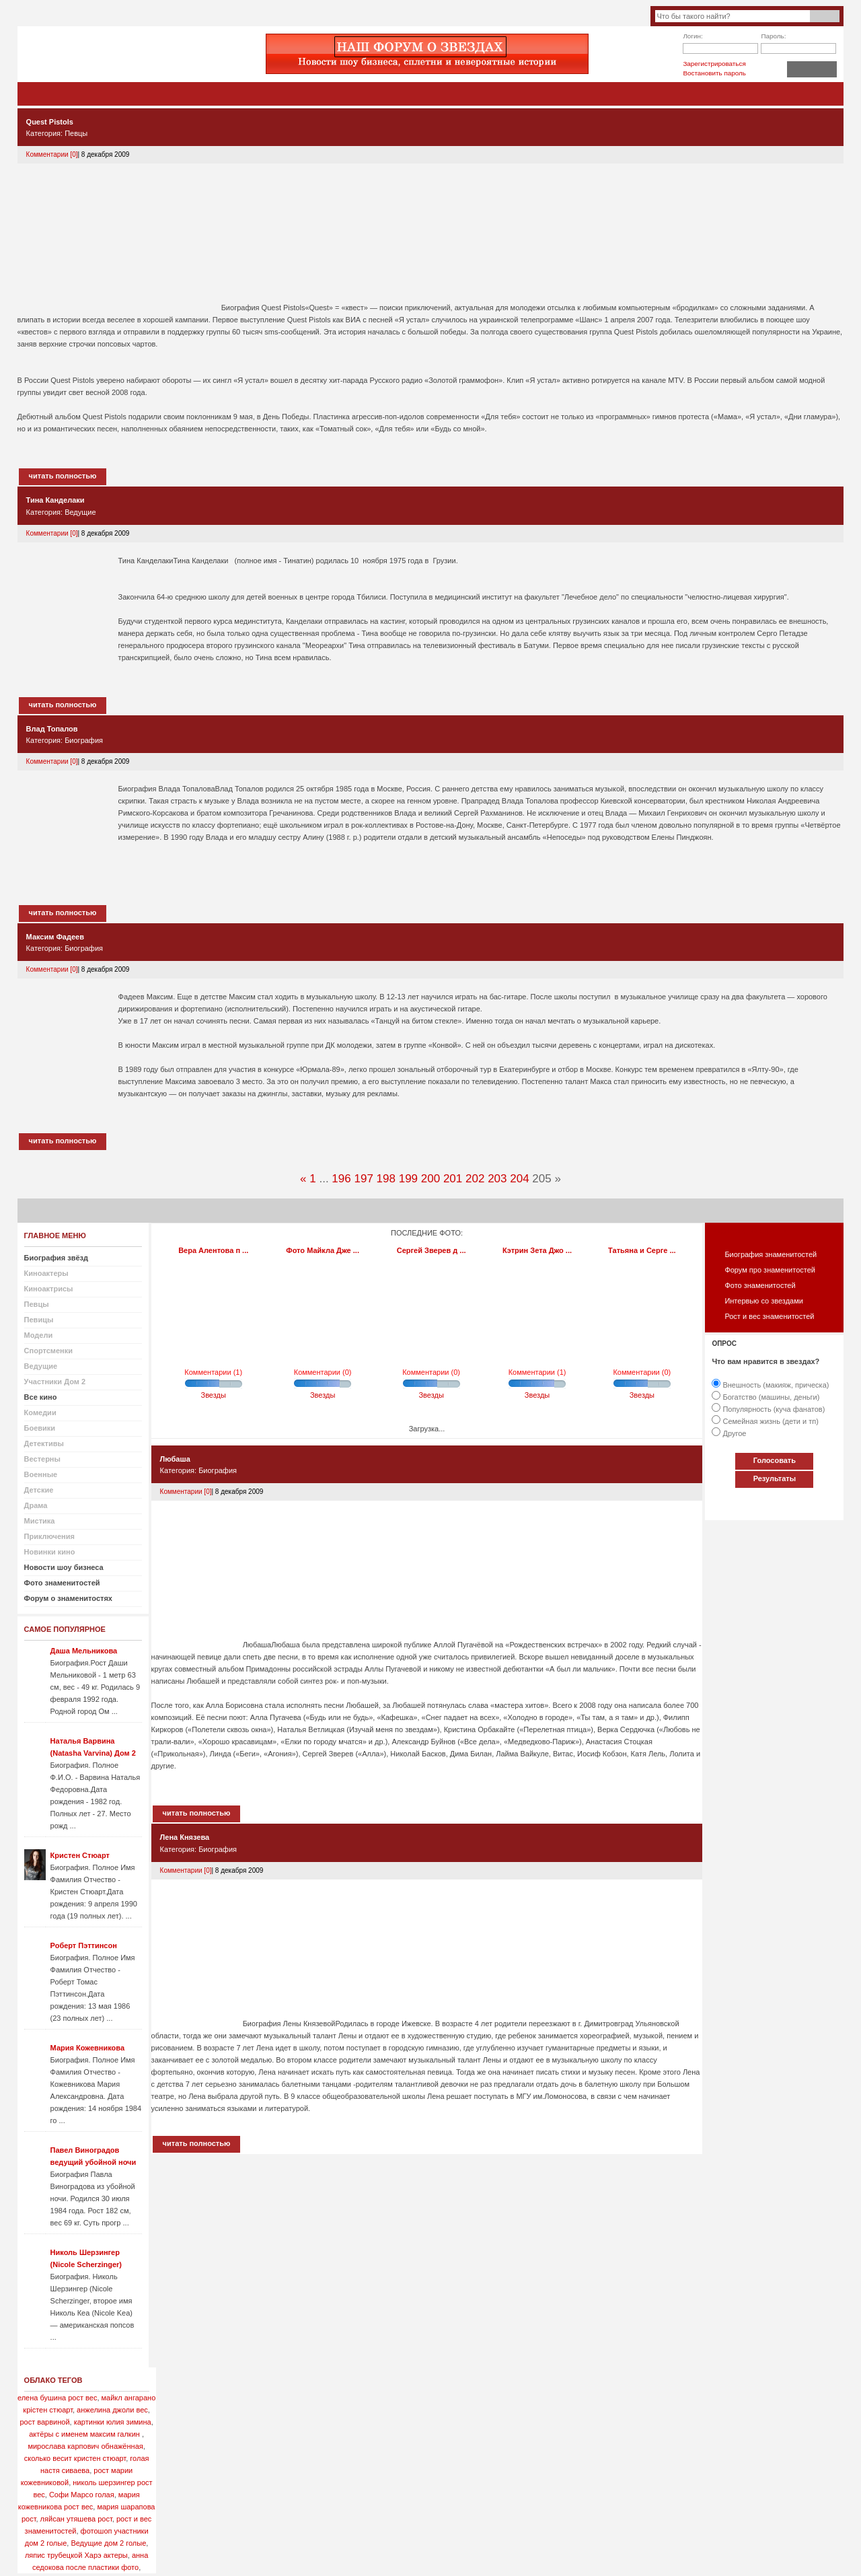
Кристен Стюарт (80, 1855)
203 (497, 1178)
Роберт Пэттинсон (83, 1945)
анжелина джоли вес (112, 2410)
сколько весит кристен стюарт (75, 2458)
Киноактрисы (48, 1289)
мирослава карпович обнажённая (85, 2446)
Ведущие (80, 512)
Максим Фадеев (55, 937)
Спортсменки (48, 1351)
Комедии (40, 1412)
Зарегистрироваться (714, 63)
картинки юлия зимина (112, 2422)
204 (519, 1178)
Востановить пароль (714, 73)
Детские (39, 1490)
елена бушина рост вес (57, 2398)
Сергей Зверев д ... (431, 1250)
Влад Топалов (52, 729)
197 (363, 1178)
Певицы (39, 1320)
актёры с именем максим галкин (84, 2434)
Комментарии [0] (52, 154)
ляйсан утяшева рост (76, 2519)
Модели (38, 1335)
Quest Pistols (49, 122)
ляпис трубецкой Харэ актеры (76, 2555)
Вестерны (42, 1459)
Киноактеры (46, 1273)
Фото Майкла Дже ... (322, 1250)
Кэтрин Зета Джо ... (537, 1250)
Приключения (49, 1536)
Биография (84, 740)
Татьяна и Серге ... (641, 1250)
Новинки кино (49, 1552)
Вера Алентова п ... (213, 1250)
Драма (36, 1505)
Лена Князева (185, 1837)
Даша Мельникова (84, 1651)
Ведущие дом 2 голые (108, 2543)
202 (474, 1178)
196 (341, 1178)
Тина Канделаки (55, 500)
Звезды (213, 1395)
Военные (41, 1474)
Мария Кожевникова (87, 2048)
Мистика (39, 1521)
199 (408, 1178)
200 (430, 1178)
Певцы (76, 133)
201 (452, 1178)
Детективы (44, 1443)
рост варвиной (44, 2422)
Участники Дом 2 (54, 1382)
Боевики (40, 1428)
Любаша (175, 1459)
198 (386, 1178)
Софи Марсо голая (81, 2495)
